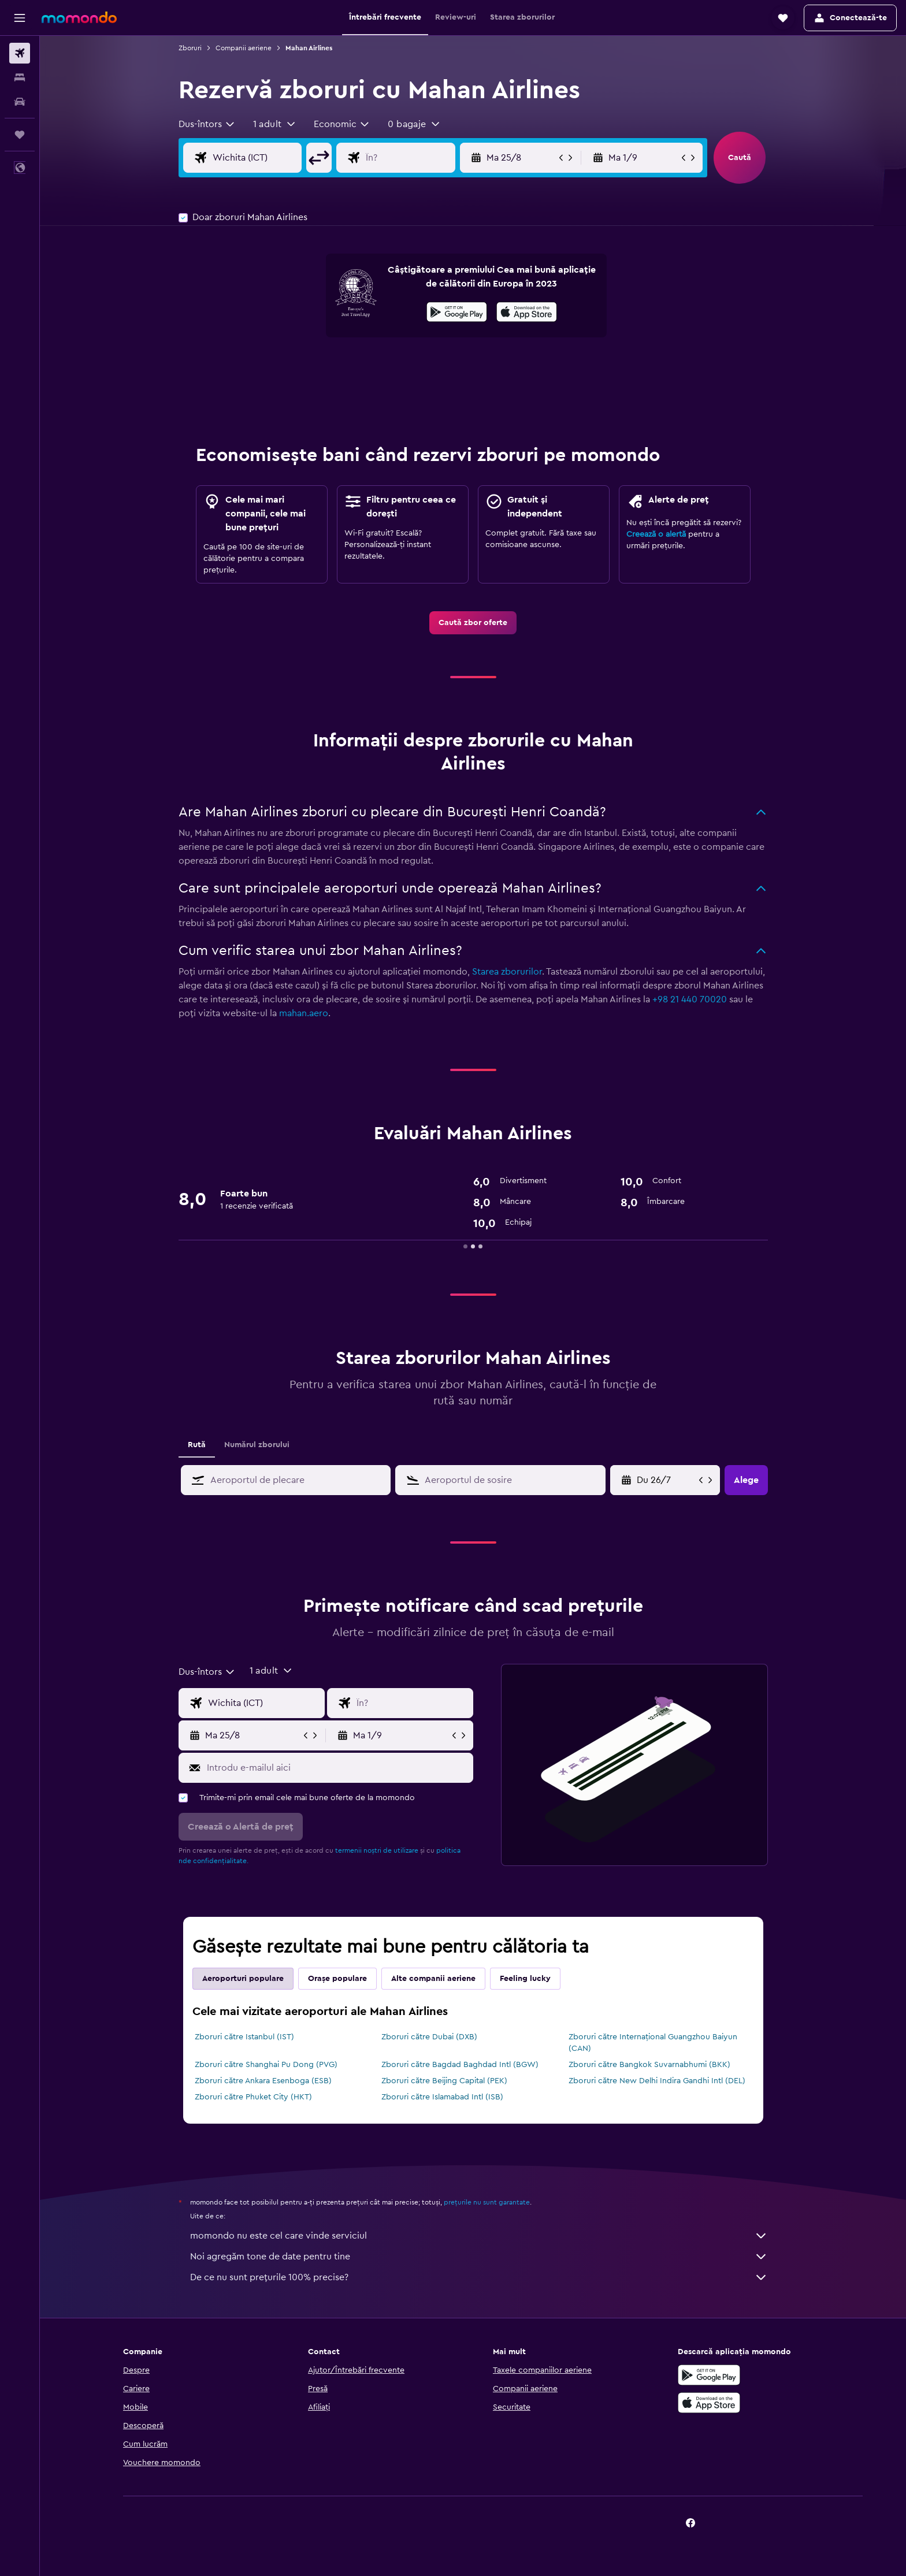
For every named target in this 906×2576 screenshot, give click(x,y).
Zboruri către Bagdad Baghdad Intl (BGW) (460, 2065)
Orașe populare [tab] (337, 1979)
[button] (19, 18)
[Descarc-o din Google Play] (456, 314)
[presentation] (526, 312)
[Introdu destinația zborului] (419, 158)
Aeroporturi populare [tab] (243, 1979)
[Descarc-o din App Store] (526, 314)
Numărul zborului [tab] (256, 1445)
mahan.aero (303, 1013)
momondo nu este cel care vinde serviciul (479, 2236)
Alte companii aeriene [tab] (433, 1979)
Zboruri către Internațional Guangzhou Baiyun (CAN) (653, 2043)
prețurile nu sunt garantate (487, 2202)
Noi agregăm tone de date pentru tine (479, 2256)
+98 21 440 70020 (689, 999)
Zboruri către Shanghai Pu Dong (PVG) (266, 2065)
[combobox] (207, 124)
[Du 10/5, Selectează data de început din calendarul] (666, 1480)
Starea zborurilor (507, 971)
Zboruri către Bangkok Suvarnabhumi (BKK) (649, 2065)
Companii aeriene (244, 47)
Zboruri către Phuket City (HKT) (253, 2097)
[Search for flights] (20, 53)
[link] (473, 622)
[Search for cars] (20, 101)
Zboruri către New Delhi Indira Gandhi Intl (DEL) (657, 2081)
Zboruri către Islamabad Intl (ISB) (442, 2097)
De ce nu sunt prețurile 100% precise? (479, 2277)
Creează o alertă (656, 534)
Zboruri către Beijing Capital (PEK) (444, 2081)
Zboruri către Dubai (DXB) (429, 2037)
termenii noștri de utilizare (376, 1850)
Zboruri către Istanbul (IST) (244, 2037)
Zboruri (190, 47)
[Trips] (20, 134)
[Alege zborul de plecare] (266, 158)
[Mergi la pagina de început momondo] (79, 17)
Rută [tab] (197, 1445)
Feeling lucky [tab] (525, 1979)
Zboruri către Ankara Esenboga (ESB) (263, 2081)
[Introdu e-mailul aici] (337, 1768)
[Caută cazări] (20, 77)
